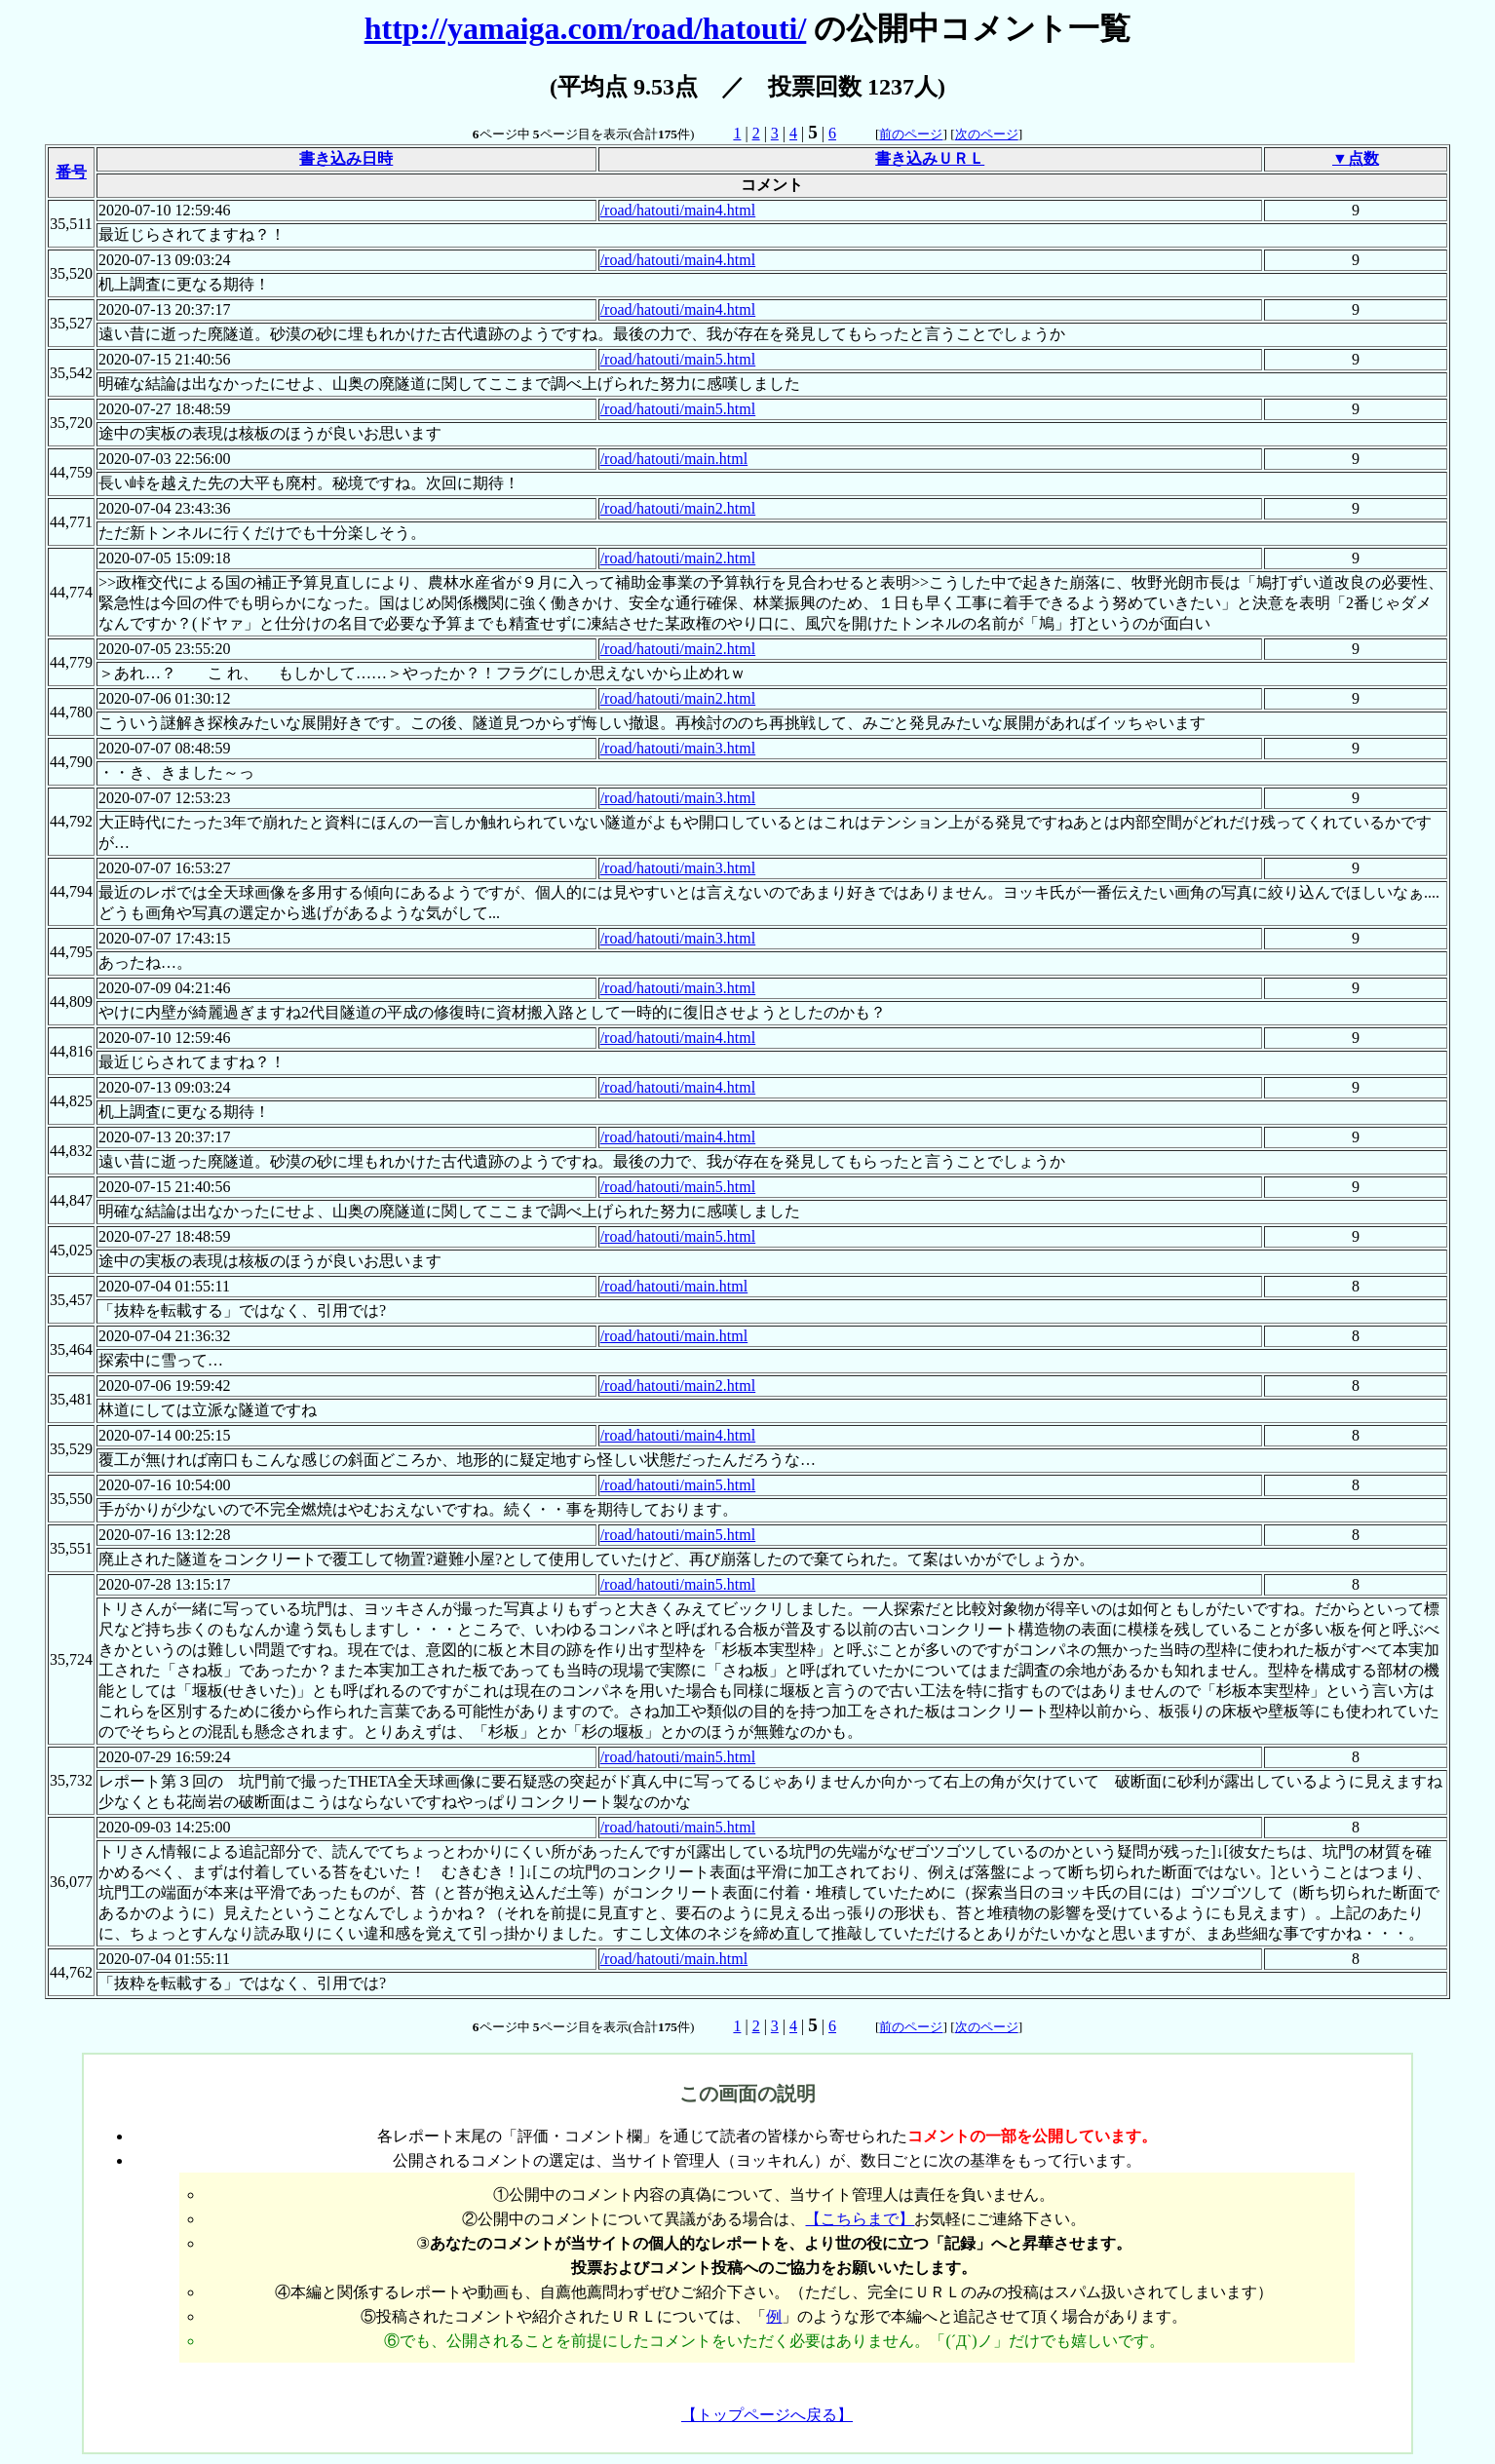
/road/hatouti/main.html (674, 458)
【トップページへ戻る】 (767, 2414)
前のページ (910, 134)
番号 (71, 172)
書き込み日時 (346, 158)
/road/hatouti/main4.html (678, 210)
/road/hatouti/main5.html (678, 359)
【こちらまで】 (859, 2219)
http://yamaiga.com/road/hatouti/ (585, 28)
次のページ (986, 134)
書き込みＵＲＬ (929, 158)
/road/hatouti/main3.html (678, 748)
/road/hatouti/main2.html (678, 508)
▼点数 (1355, 158)
